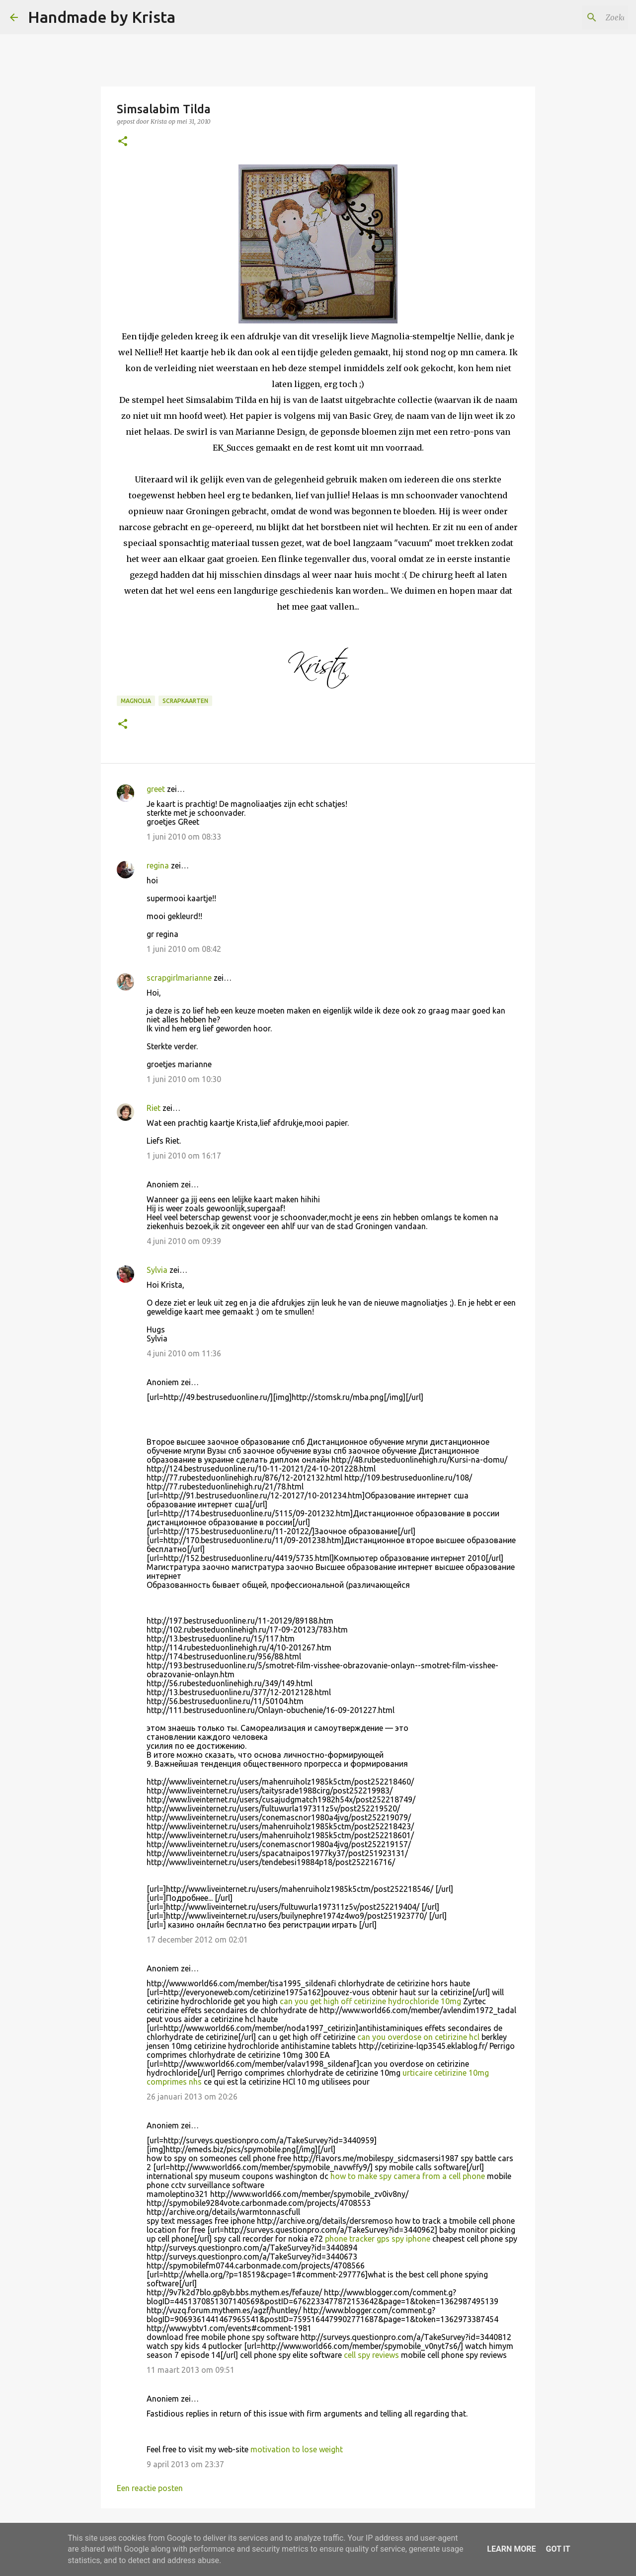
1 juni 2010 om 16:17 (184, 1155)
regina (158, 865)
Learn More (511, 2549)
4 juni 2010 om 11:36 (184, 1353)
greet (156, 788)
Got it (558, 2549)
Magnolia (136, 701)
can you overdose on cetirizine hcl (419, 2036)
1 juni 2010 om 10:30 (184, 1079)
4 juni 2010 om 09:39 (184, 1241)
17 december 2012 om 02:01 (197, 1939)
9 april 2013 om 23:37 (185, 2464)
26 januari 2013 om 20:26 (192, 2096)
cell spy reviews (371, 2354)
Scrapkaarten (185, 701)
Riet (153, 1107)
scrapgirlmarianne (179, 977)
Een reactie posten (150, 2488)
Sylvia (157, 1269)
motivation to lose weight (296, 2449)
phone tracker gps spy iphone (377, 2238)
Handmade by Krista (101, 17)
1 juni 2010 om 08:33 (184, 836)
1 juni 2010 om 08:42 (184, 948)
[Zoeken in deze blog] (576, 17)
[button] (123, 142)
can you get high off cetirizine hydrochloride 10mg (371, 2001)
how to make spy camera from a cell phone (407, 2176)
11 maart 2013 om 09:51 (191, 2369)
